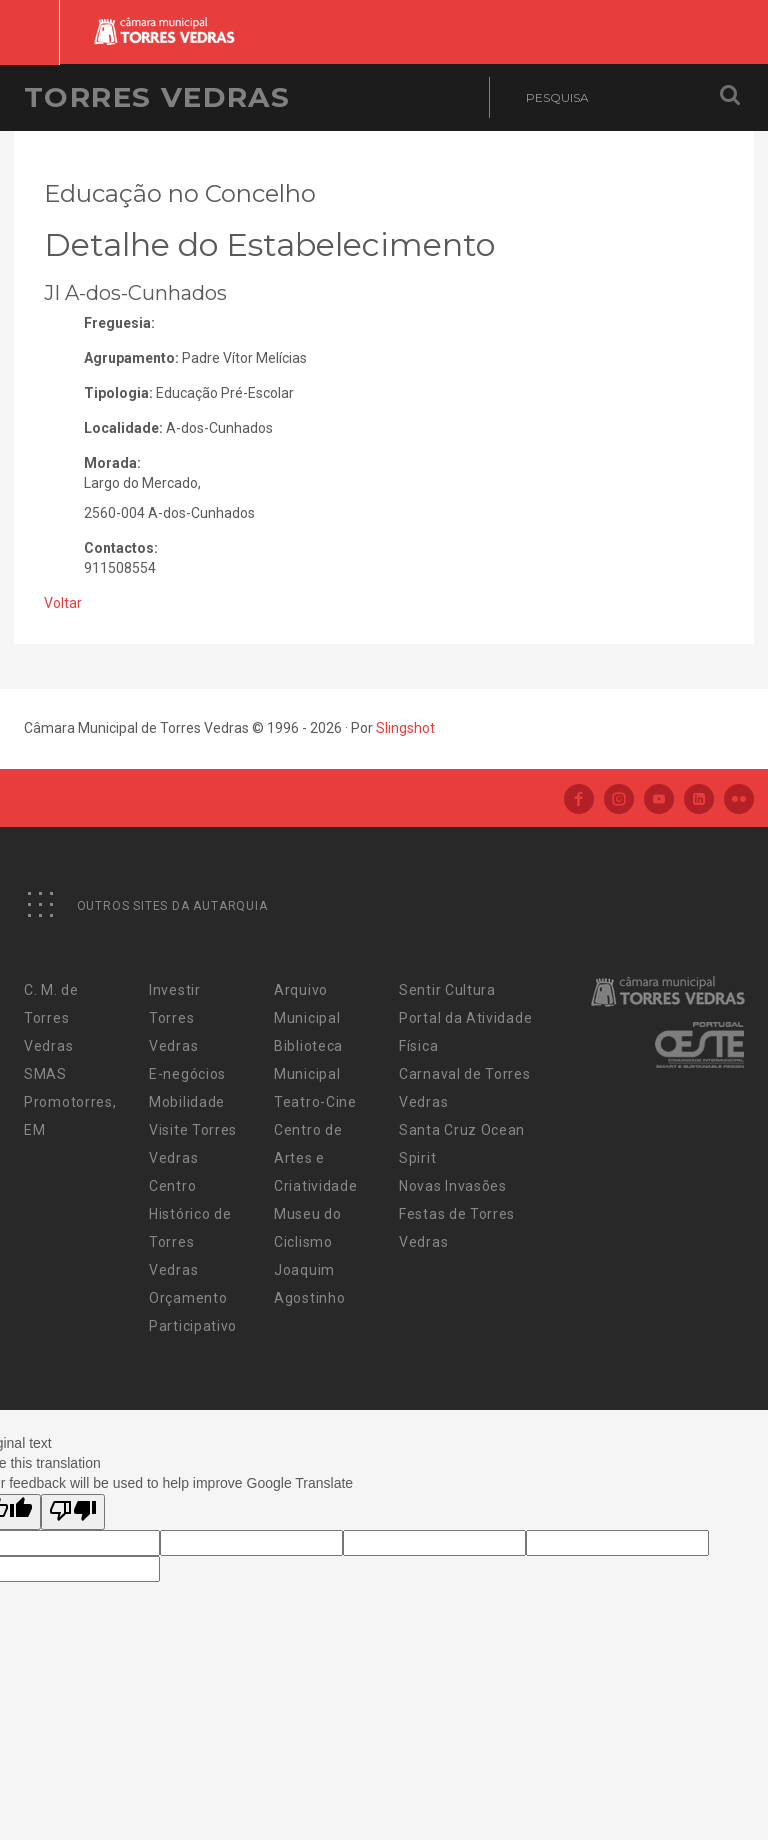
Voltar (63, 603)
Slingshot (405, 728)
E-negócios (187, 1074)
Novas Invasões (453, 1186)
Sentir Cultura (447, 990)
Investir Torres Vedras (175, 1018)
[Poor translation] (73, 1512)
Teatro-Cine (315, 1102)
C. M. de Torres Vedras (51, 1018)
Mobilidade (187, 1102)
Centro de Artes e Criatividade (315, 1158)
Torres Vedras (157, 97)
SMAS (45, 1074)
